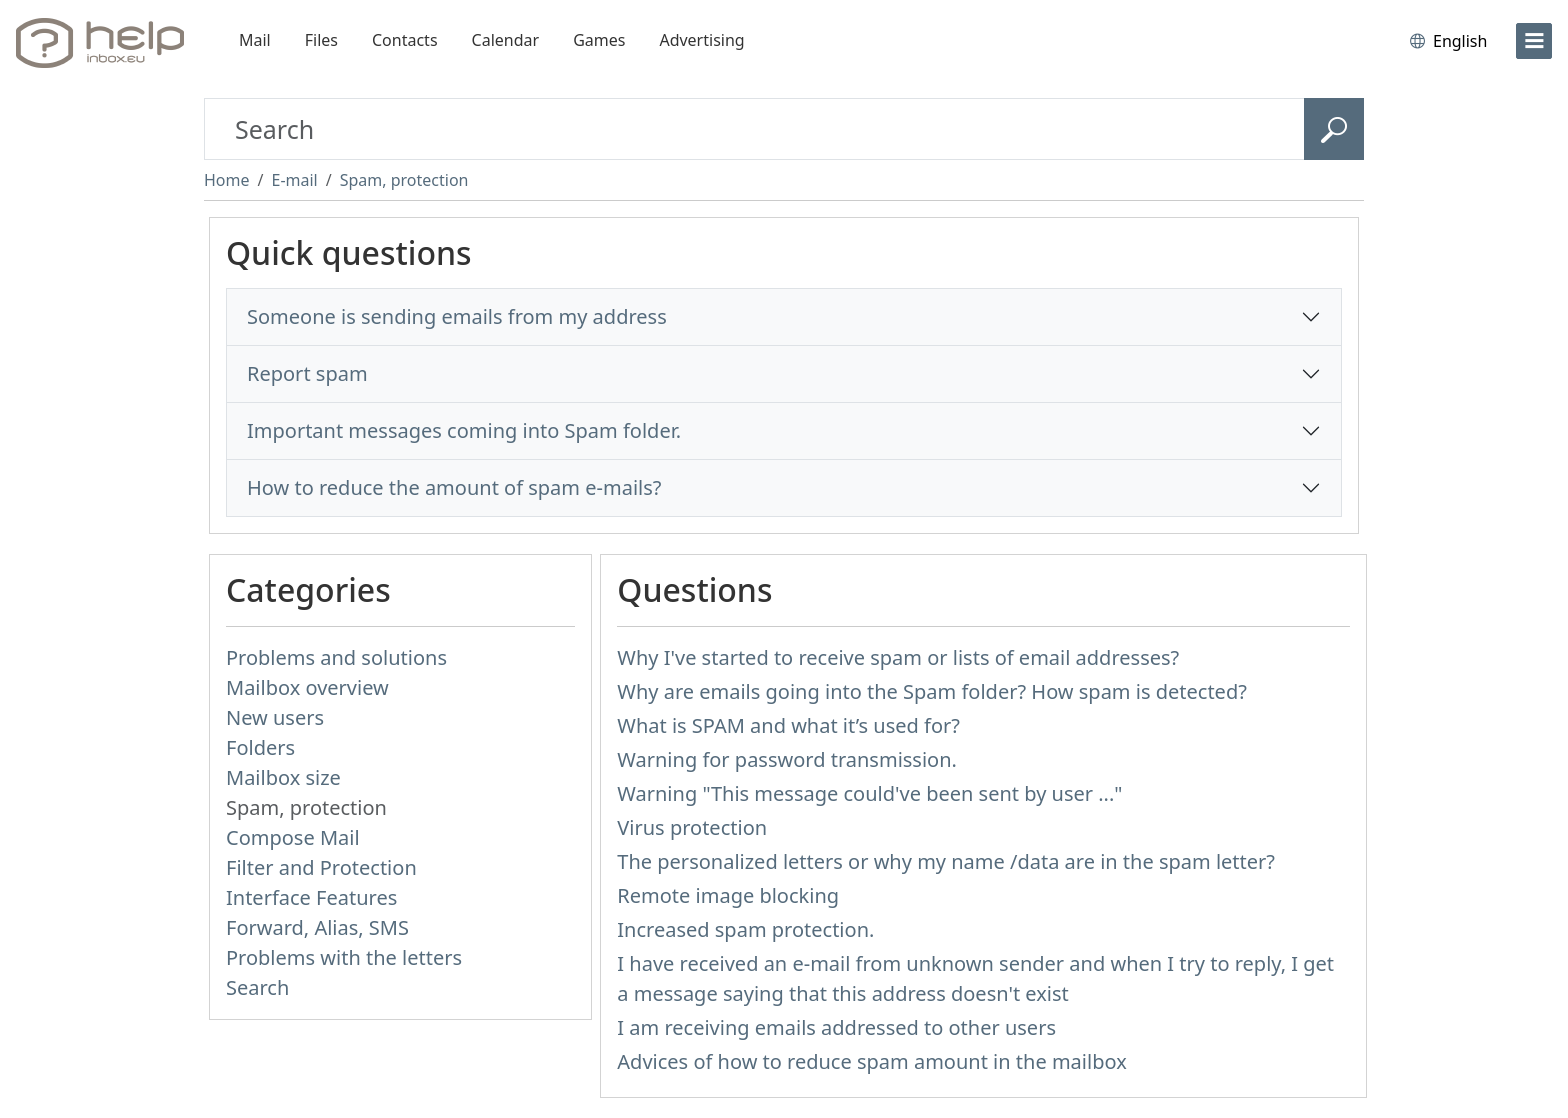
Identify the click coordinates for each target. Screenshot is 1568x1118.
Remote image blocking (728, 895)
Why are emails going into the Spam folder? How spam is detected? (932, 691)
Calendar (506, 40)
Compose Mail (293, 837)
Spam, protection (404, 180)
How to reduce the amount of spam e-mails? (454, 487)
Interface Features (311, 897)
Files (321, 40)
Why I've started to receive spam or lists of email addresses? (898, 657)
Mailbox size (283, 777)
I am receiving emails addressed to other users (836, 1027)
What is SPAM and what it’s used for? (788, 725)
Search (257, 987)
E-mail (294, 180)
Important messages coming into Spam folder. (464, 430)
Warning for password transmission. (787, 759)
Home (227, 180)
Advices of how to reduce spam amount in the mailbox (871, 1061)
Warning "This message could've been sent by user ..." (869, 793)
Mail (255, 40)
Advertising (701, 40)
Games (599, 40)
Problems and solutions (336, 657)
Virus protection (692, 827)
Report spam (307, 373)
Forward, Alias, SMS (317, 927)
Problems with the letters (344, 957)
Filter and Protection (321, 867)
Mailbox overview (307, 687)
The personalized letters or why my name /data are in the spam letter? (946, 861)
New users (275, 717)
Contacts (405, 40)
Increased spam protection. (745, 929)
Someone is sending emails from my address (457, 316)
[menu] (1534, 41)
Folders (260, 747)
